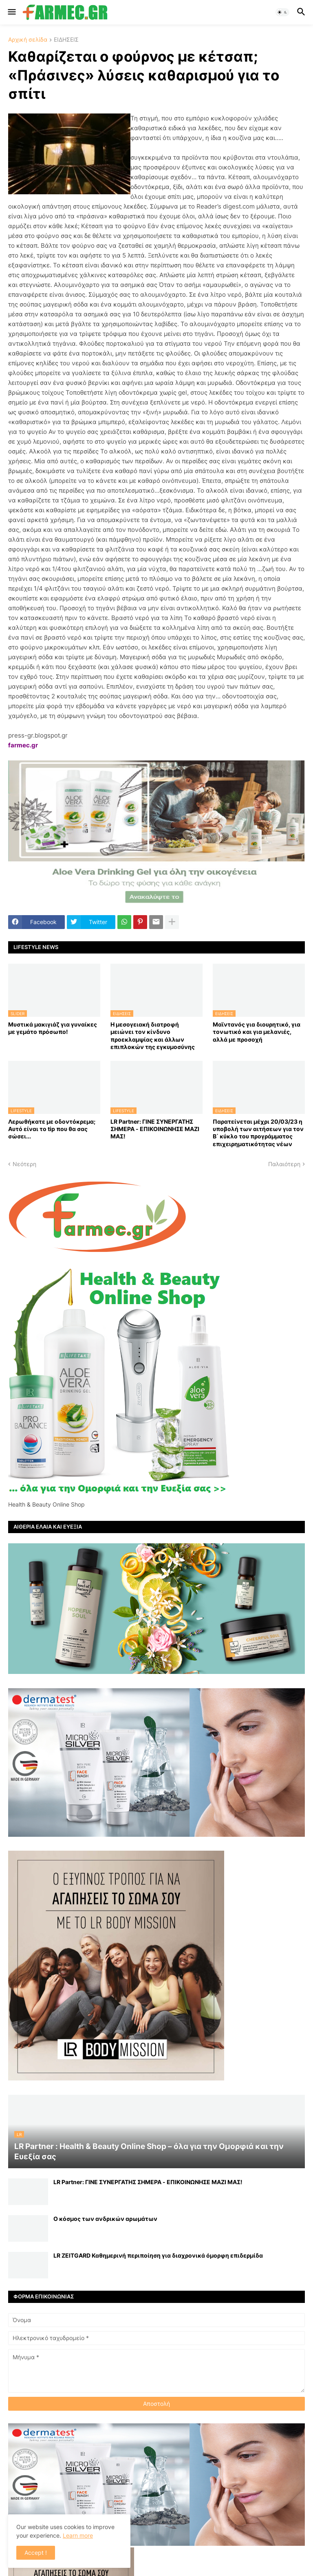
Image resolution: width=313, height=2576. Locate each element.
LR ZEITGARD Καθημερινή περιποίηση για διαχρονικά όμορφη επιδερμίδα (158, 2255)
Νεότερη (24, 1163)
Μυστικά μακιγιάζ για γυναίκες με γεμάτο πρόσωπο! (52, 1028)
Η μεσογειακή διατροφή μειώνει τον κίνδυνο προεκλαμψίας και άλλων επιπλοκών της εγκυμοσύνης (152, 1035)
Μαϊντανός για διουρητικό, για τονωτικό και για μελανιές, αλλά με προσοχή (256, 1031)
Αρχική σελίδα (27, 40)
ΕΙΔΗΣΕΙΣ (66, 40)
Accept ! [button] (35, 2552)
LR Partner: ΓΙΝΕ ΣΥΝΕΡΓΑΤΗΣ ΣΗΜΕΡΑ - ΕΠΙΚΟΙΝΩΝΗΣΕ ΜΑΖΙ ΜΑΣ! (154, 1129)
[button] (11, 12)
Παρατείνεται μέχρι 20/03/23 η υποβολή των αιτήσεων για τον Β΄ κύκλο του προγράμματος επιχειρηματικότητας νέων (258, 1132)
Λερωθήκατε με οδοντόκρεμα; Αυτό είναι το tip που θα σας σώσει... (51, 1129)
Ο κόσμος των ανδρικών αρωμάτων (105, 2218)
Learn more (78, 2535)
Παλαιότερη (284, 1163)
